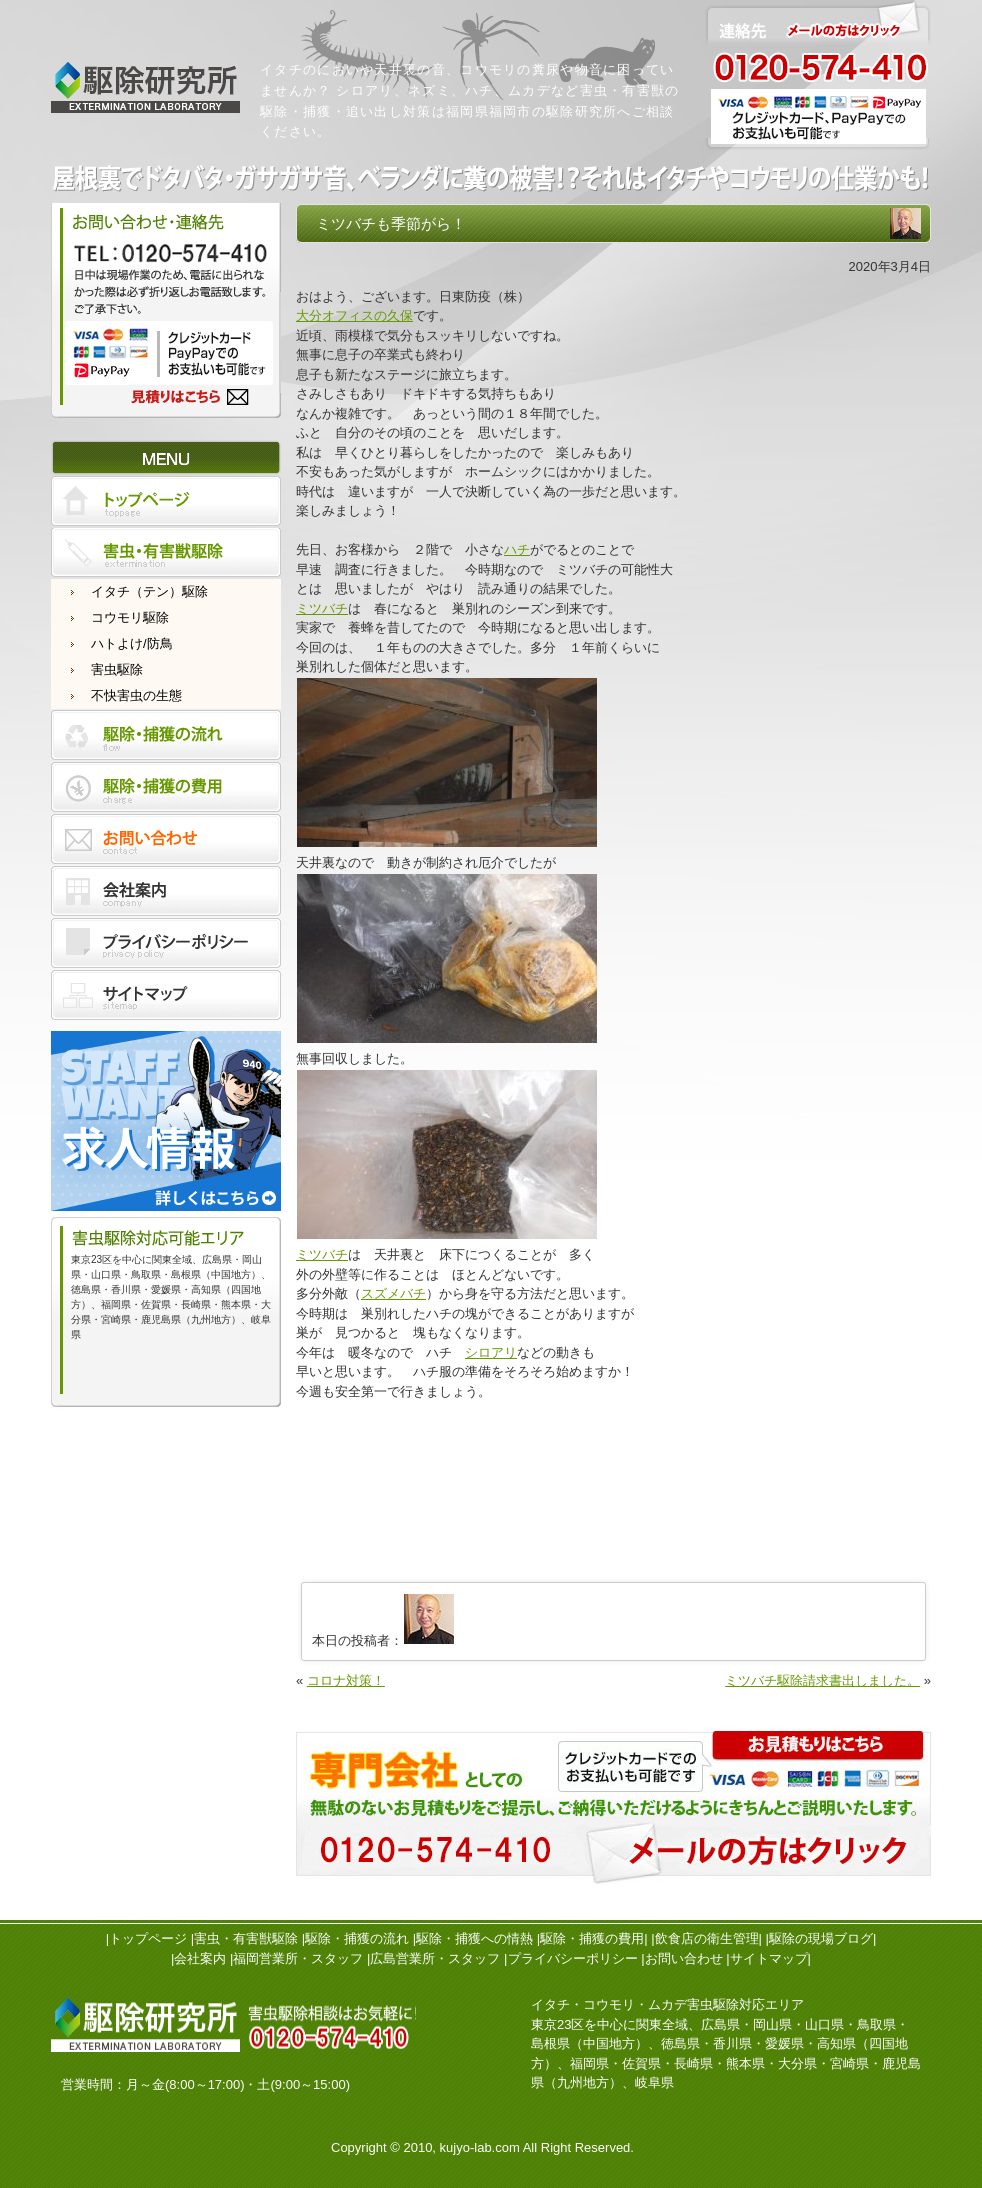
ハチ (517, 549)
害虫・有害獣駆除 (246, 1938)
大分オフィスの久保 (354, 315)
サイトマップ (769, 1958)
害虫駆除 (117, 669)
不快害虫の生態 (136, 695)
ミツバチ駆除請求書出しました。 (822, 1680)
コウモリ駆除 (130, 617)
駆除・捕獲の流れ (357, 1938)
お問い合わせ (684, 1958)
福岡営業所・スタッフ (298, 1958)
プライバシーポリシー (573, 1958)
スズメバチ (393, 1293)
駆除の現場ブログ (821, 1938)
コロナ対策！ (346, 1680)
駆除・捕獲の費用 (592, 1938)
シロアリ (491, 1352)
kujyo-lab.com (480, 2147)
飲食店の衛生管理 (707, 1938)
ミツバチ (322, 608)
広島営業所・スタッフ (435, 1958)
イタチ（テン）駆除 (149, 591)
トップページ (148, 1938)
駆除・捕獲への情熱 (474, 1938)
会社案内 (200, 1958)
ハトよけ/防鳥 (132, 643)
